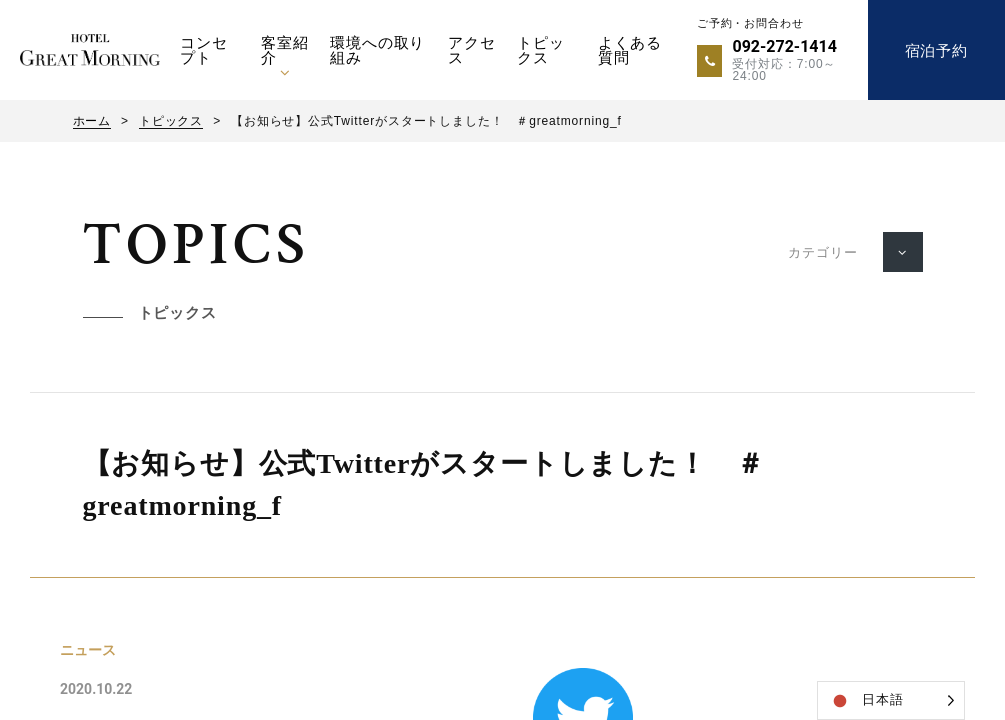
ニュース (88, 650)
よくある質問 (629, 50)
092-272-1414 (784, 46)
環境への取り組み (377, 50)
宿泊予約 (936, 50)
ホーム (92, 121)
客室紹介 (285, 50)
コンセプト (204, 50)
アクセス (472, 50)
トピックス (541, 50)
